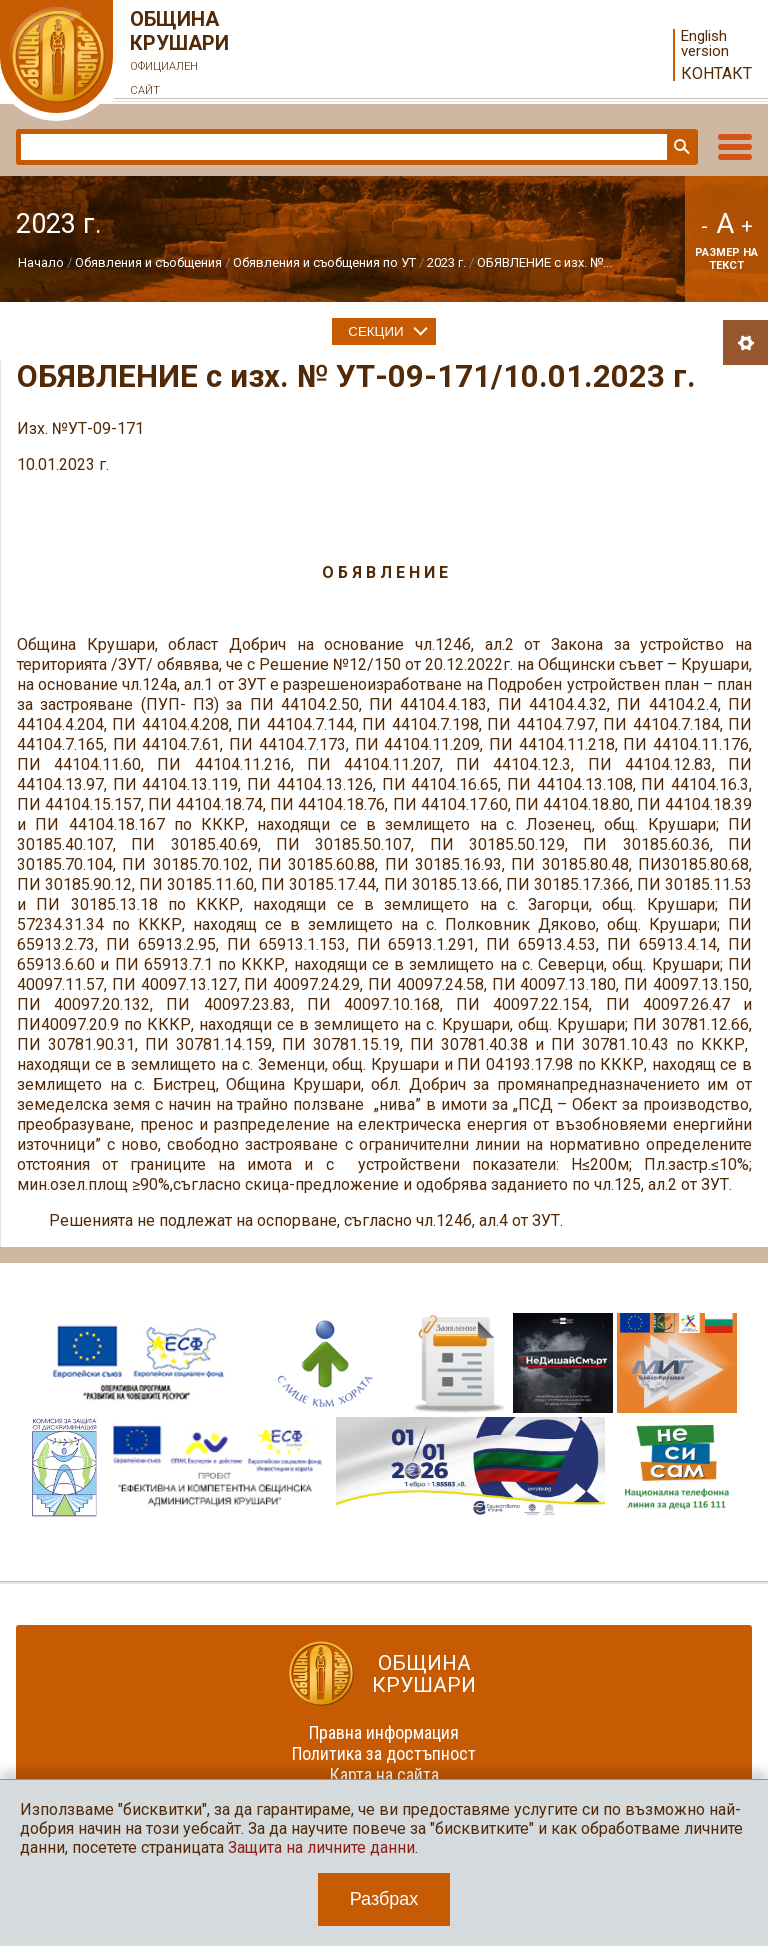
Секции (375, 331)
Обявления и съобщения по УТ (324, 262)
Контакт (716, 73)
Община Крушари (180, 55)
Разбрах (384, 1899)
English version (705, 44)
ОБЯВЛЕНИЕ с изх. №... (544, 262)
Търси (680, 147)
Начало (41, 262)
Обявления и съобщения (150, 262)
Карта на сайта (384, 1774)
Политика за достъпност (384, 1753)
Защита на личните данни (321, 1847)
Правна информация (384, 1732)
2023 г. (446, 262)
